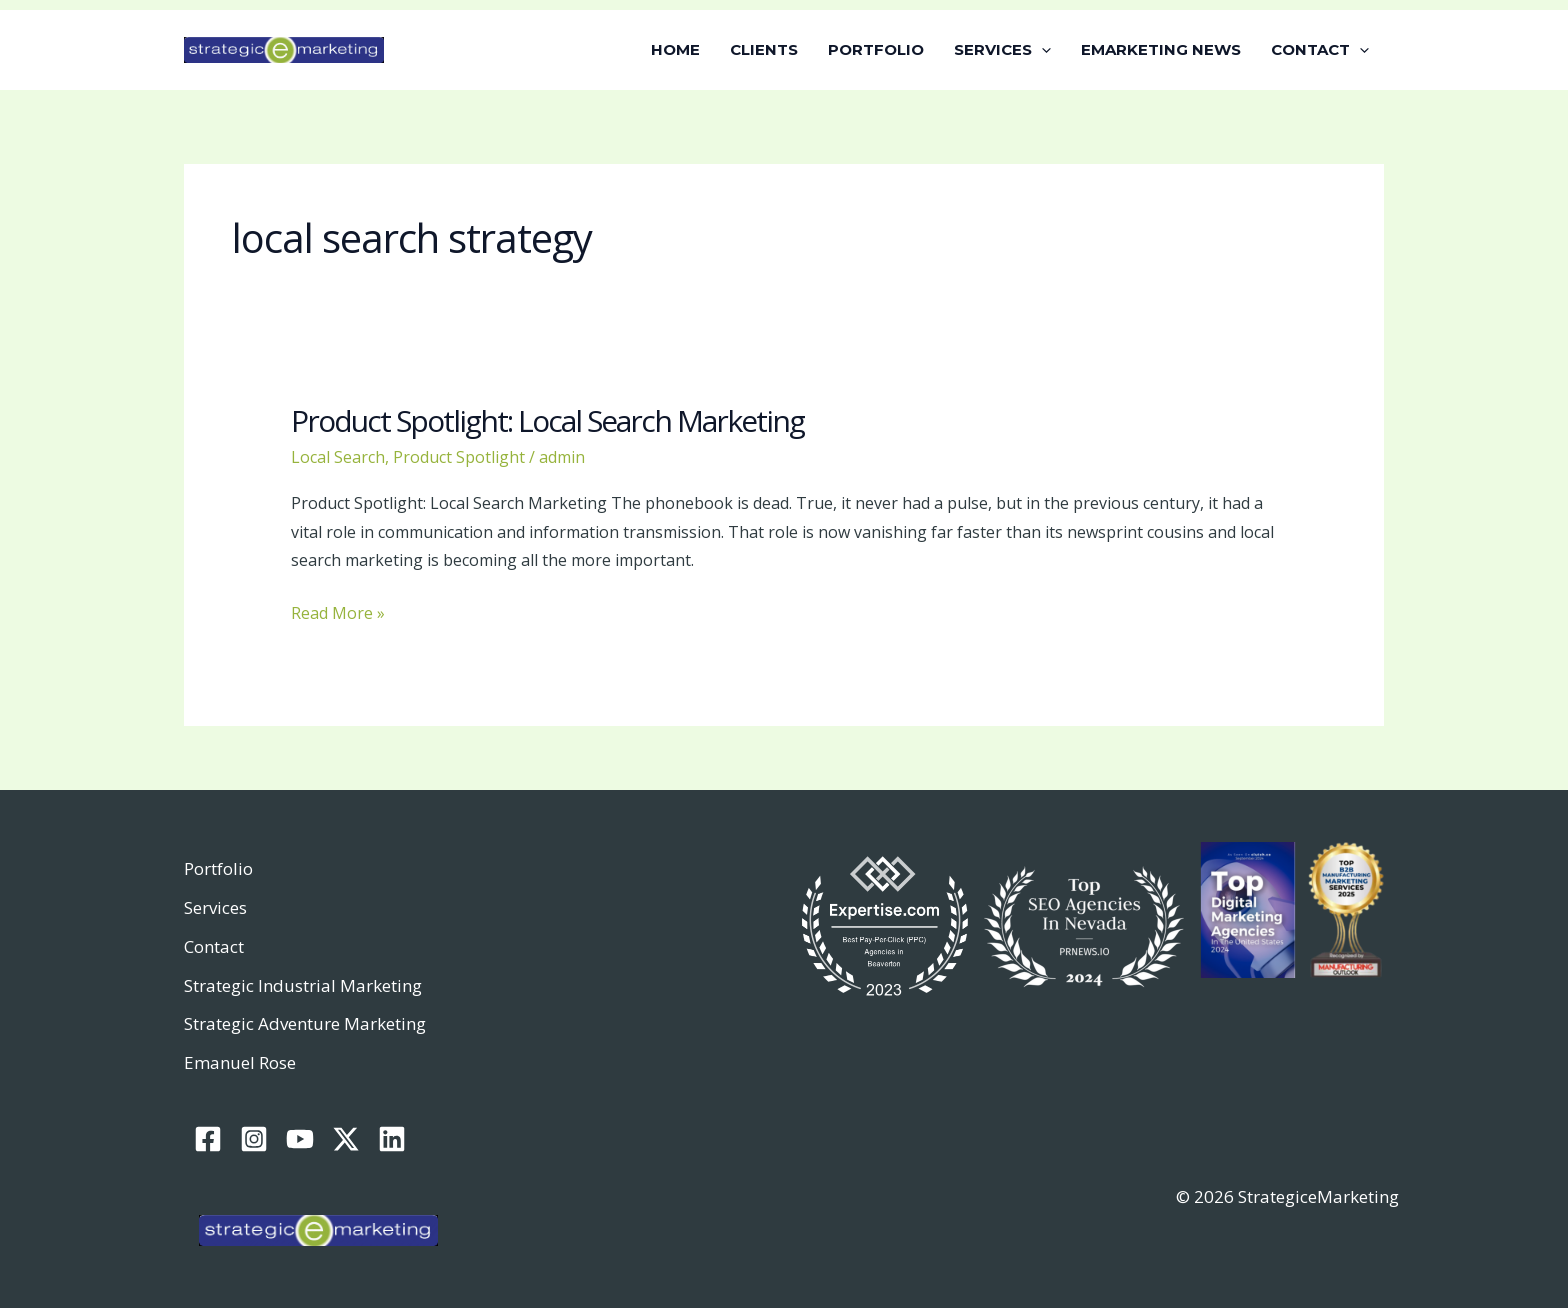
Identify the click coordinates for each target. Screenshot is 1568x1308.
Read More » (338, 611)
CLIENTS (764, 49)
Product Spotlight (459, 457)
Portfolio (218, 868)
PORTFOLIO (876, 49)
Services (215, 907)
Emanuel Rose (240, 1062)
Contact (214, 946)
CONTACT (1320, 50)
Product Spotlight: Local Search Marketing (547, 420)
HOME (675, 49)
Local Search (338, 457)
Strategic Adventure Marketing (305, 1023)
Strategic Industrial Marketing (303, 985)
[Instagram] (254, 1139)
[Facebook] (208, 1139)
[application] (1041, 50)
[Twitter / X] (346, 1139)
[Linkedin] (392, 1139)
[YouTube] (300, 1139)
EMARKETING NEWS (1161, 49)
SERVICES (1002, 50)
